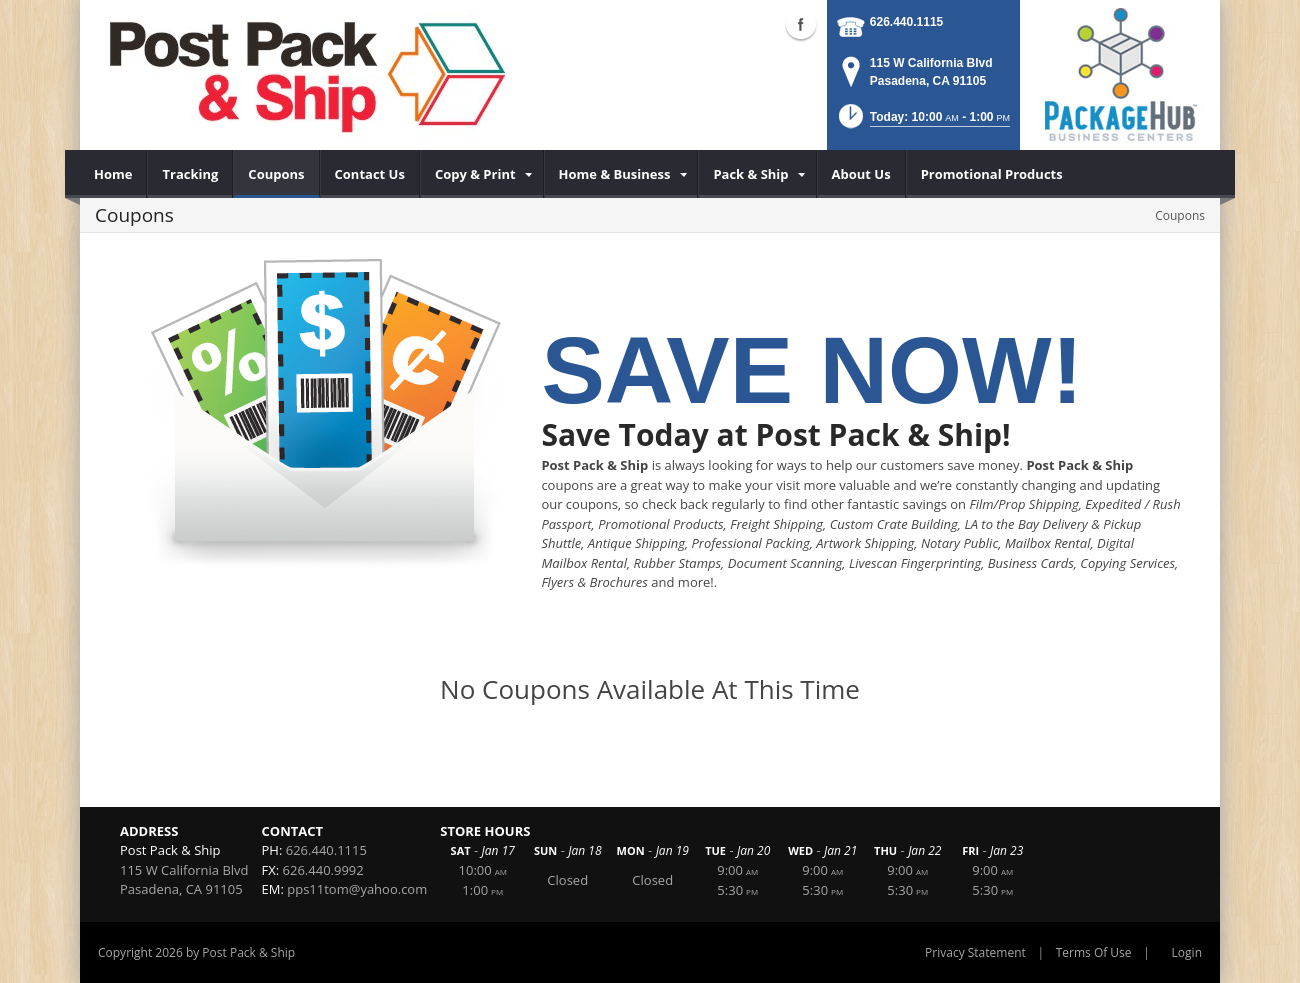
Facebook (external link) (801, 24)
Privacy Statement (975, 952)
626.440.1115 (906, 22)
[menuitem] (113, 174)
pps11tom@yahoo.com (357, 889)
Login (1187, 952)
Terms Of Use (1094, 952)
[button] (923, 122)
